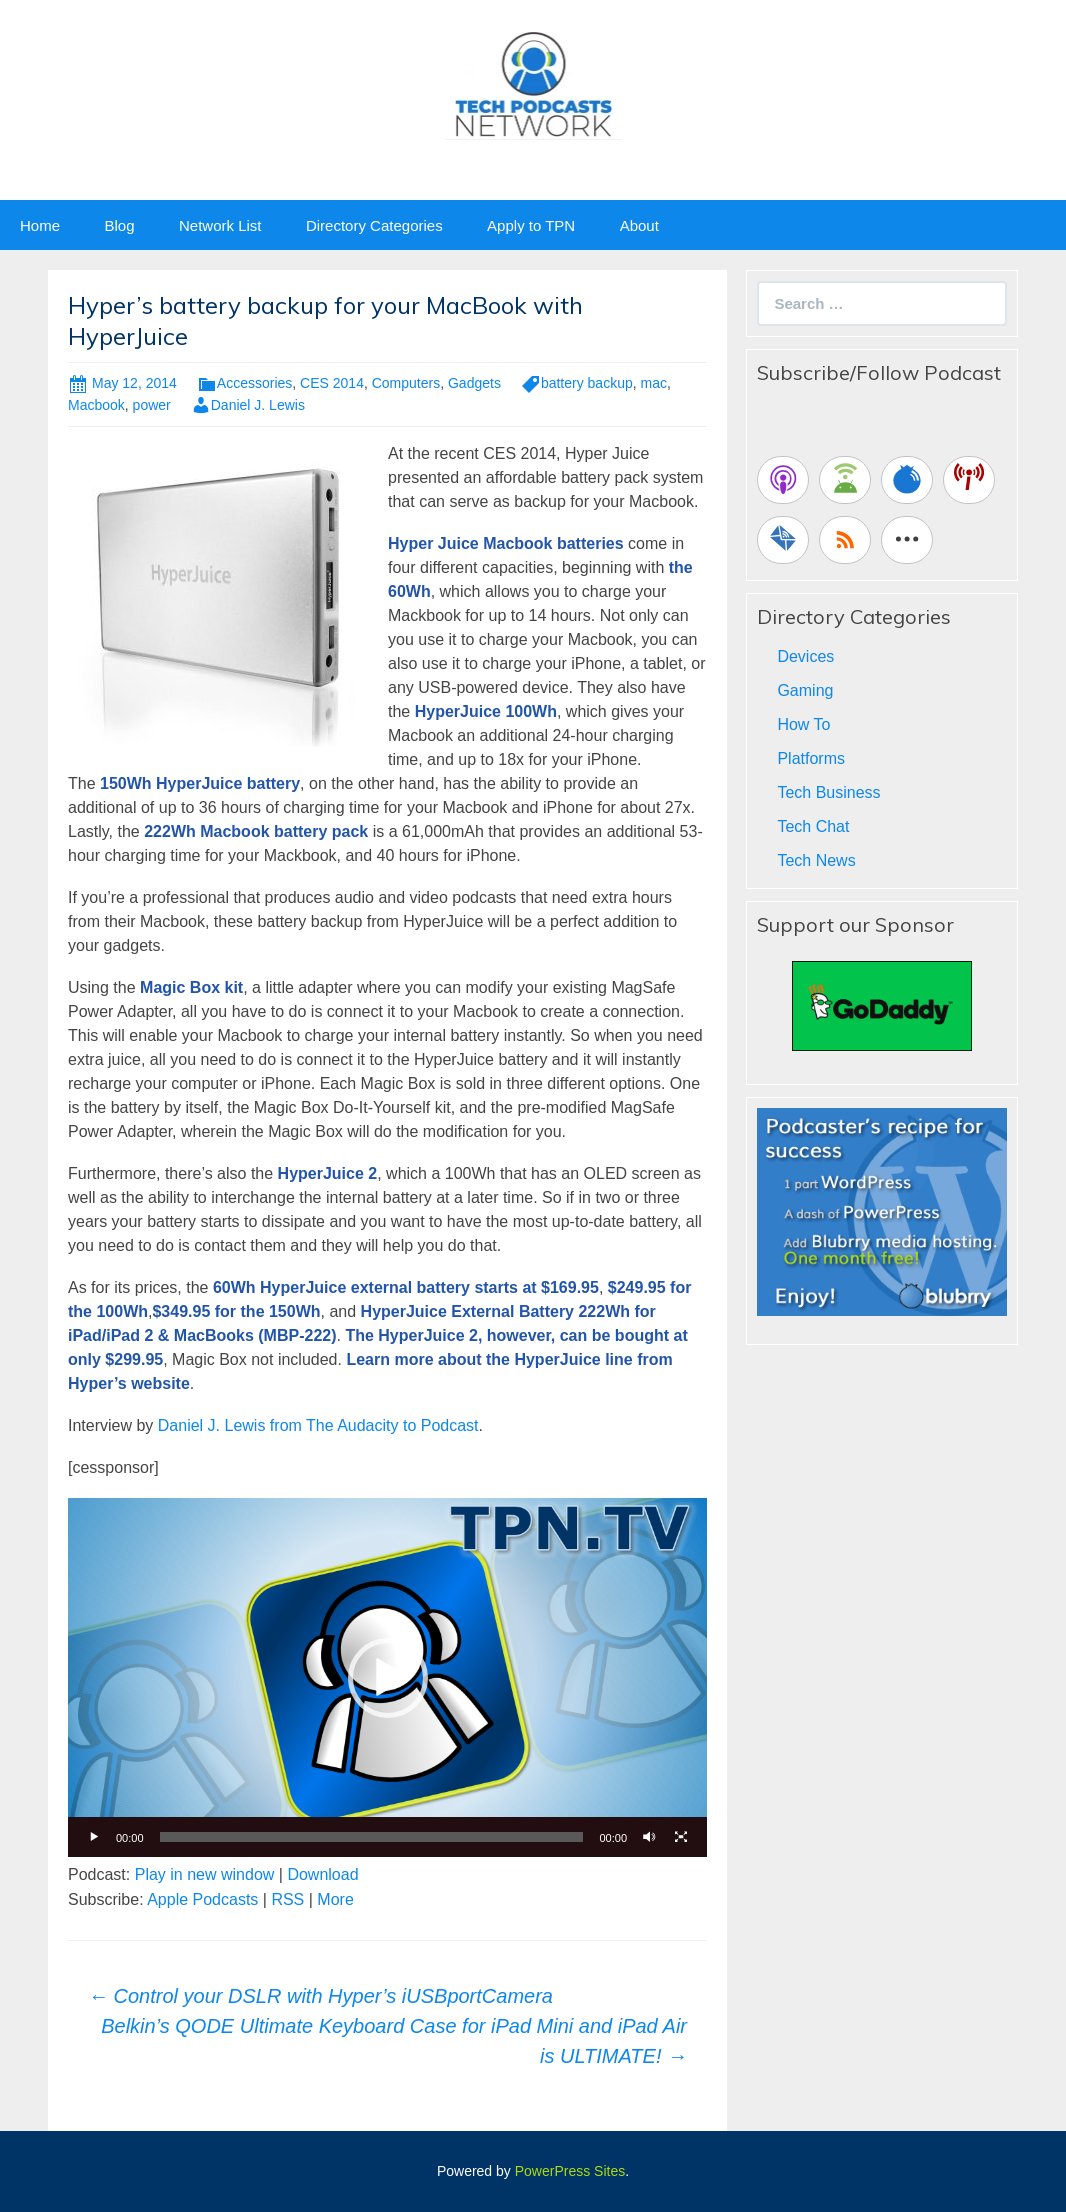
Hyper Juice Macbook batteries (506, 543)
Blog (119, 225)
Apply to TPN (531, 225)
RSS (287, 1899)
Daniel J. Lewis (258, 405)
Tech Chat (813, 826)
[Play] (94, 1837)
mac (654, 383)
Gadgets (474, 383)
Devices (805, 656)
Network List (220, 225)
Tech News (816, 860)
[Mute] (649, 1837)
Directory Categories (374, 225)
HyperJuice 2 (328, 1173)
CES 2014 (332, 383)
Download (322, 1874)
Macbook (96, 405)
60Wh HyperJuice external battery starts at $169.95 (406, 1287)
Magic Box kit (191, 987)
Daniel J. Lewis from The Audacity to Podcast (318, 1425)
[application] (387, 1677)
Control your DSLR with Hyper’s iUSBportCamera (320, 1996)
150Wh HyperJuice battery (200, 783)
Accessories (254, 383)
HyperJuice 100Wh (486, 711)
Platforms (811, 758)
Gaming (805, 690)
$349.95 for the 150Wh (236, 1311)
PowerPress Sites (570, 2171)
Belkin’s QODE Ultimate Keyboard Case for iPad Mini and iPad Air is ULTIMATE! (394, 2041)
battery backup (587, 383)
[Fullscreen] (681, 1837)
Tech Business (828, 792)
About (639, 225)
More (335, 1899)
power (152, 405)
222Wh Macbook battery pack (256, 831)
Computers (406, 383)
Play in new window (205, 1874)
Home (40, 225)
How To (803, 724)
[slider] (372, 1837)
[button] (388, 1678)
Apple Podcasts (202, 1899)
